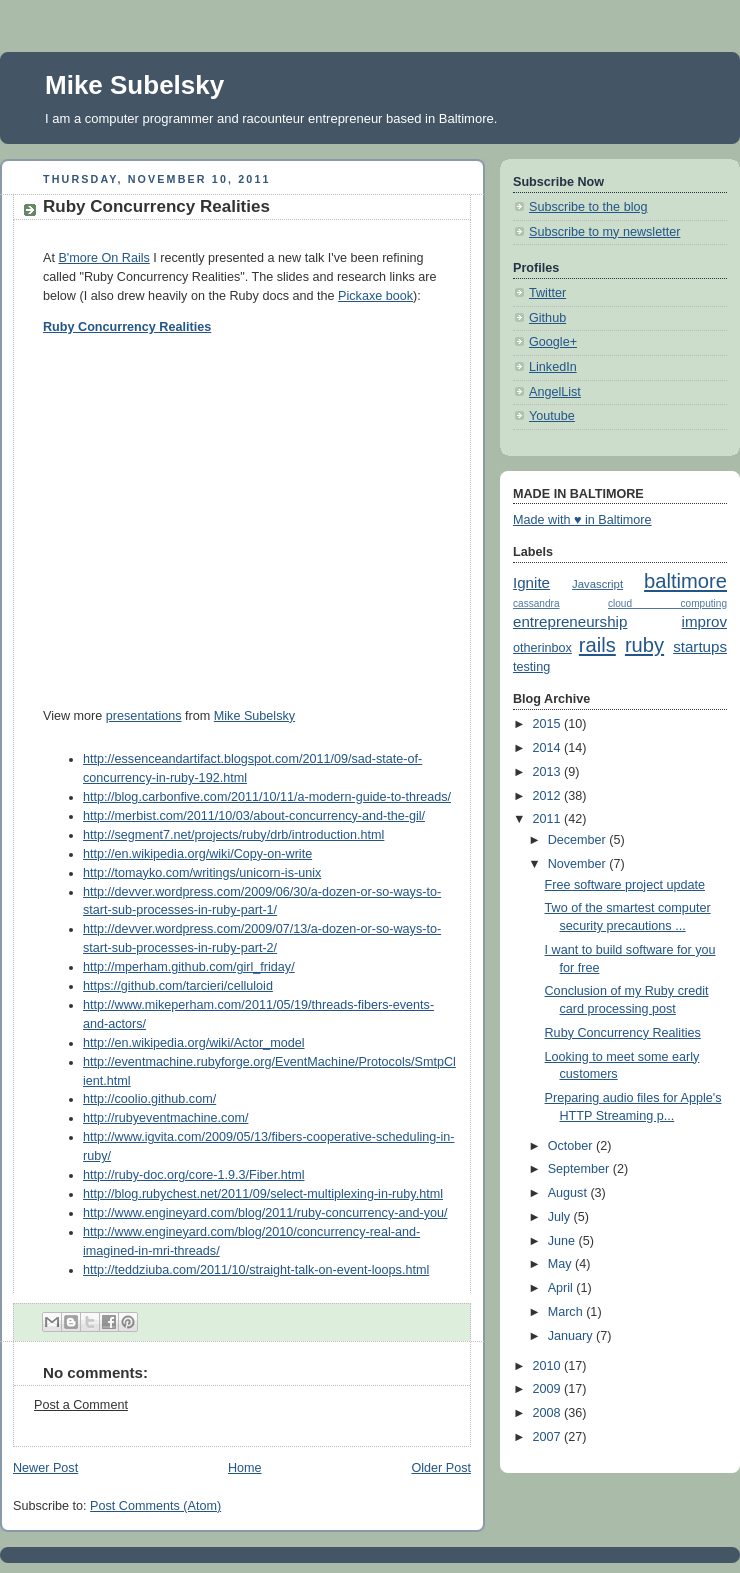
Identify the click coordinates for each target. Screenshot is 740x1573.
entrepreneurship (570, 621)
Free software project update (625, 885)
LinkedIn (553, 367)
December (579, 840)
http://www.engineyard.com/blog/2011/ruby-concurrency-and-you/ (265, 1213)
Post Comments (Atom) (155, 1506)
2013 (549, 772)
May (561, 1264)
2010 (549, 1366)
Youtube (552, 416)
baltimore (685, 581)
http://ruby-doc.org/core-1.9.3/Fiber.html (193, 1175)
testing (531, 667)
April (562, 1288)
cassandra (536, 603)
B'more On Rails (103, 258)
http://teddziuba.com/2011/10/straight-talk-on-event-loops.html (256, 1270)
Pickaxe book (375, 296)
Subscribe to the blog (588, 207)
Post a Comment (81, 1405)
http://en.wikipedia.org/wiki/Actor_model (193, 1043)
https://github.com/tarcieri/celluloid (178, 986)
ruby (644, 645)
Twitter (547, 293)
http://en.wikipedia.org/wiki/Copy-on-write (197, 854)
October (572, 1146)
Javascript (597, 584)
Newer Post (45, 1468)
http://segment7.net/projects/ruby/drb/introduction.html (233, 835)
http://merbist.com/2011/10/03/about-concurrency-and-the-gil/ (254, 816)
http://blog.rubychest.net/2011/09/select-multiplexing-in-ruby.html (263, 1194)
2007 (549, 1437)
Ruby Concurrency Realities (127, 327)
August (569, 1193)
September (580, 1169)
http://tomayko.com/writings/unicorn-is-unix (202, 873)
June (563, 1241)
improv (704, 621)
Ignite (531, 582)
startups (700, 646)
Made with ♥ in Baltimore (582, 520)
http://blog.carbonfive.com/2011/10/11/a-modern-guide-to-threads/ (267, 797)
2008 (549, 1413)
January (572, 1336)
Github (547, 318)
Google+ (553, 342)
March (567, 1312)
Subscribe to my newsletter (604, 232)
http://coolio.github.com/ (149, 1099)
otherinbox (542, 648)
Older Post (441, 1468)
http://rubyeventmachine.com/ (165, 1118)
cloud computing (667, 603)
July (561, 1217)
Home (245, 1468)
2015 (549, 724)
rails (597, 645)
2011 (549, 819)
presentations (144, 716)
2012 (549, 796)
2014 (549, 748)
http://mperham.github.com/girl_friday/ (189, 967)
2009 (549, 1389)
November (579, 864)
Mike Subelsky (134, 85)
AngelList (555, 392)
